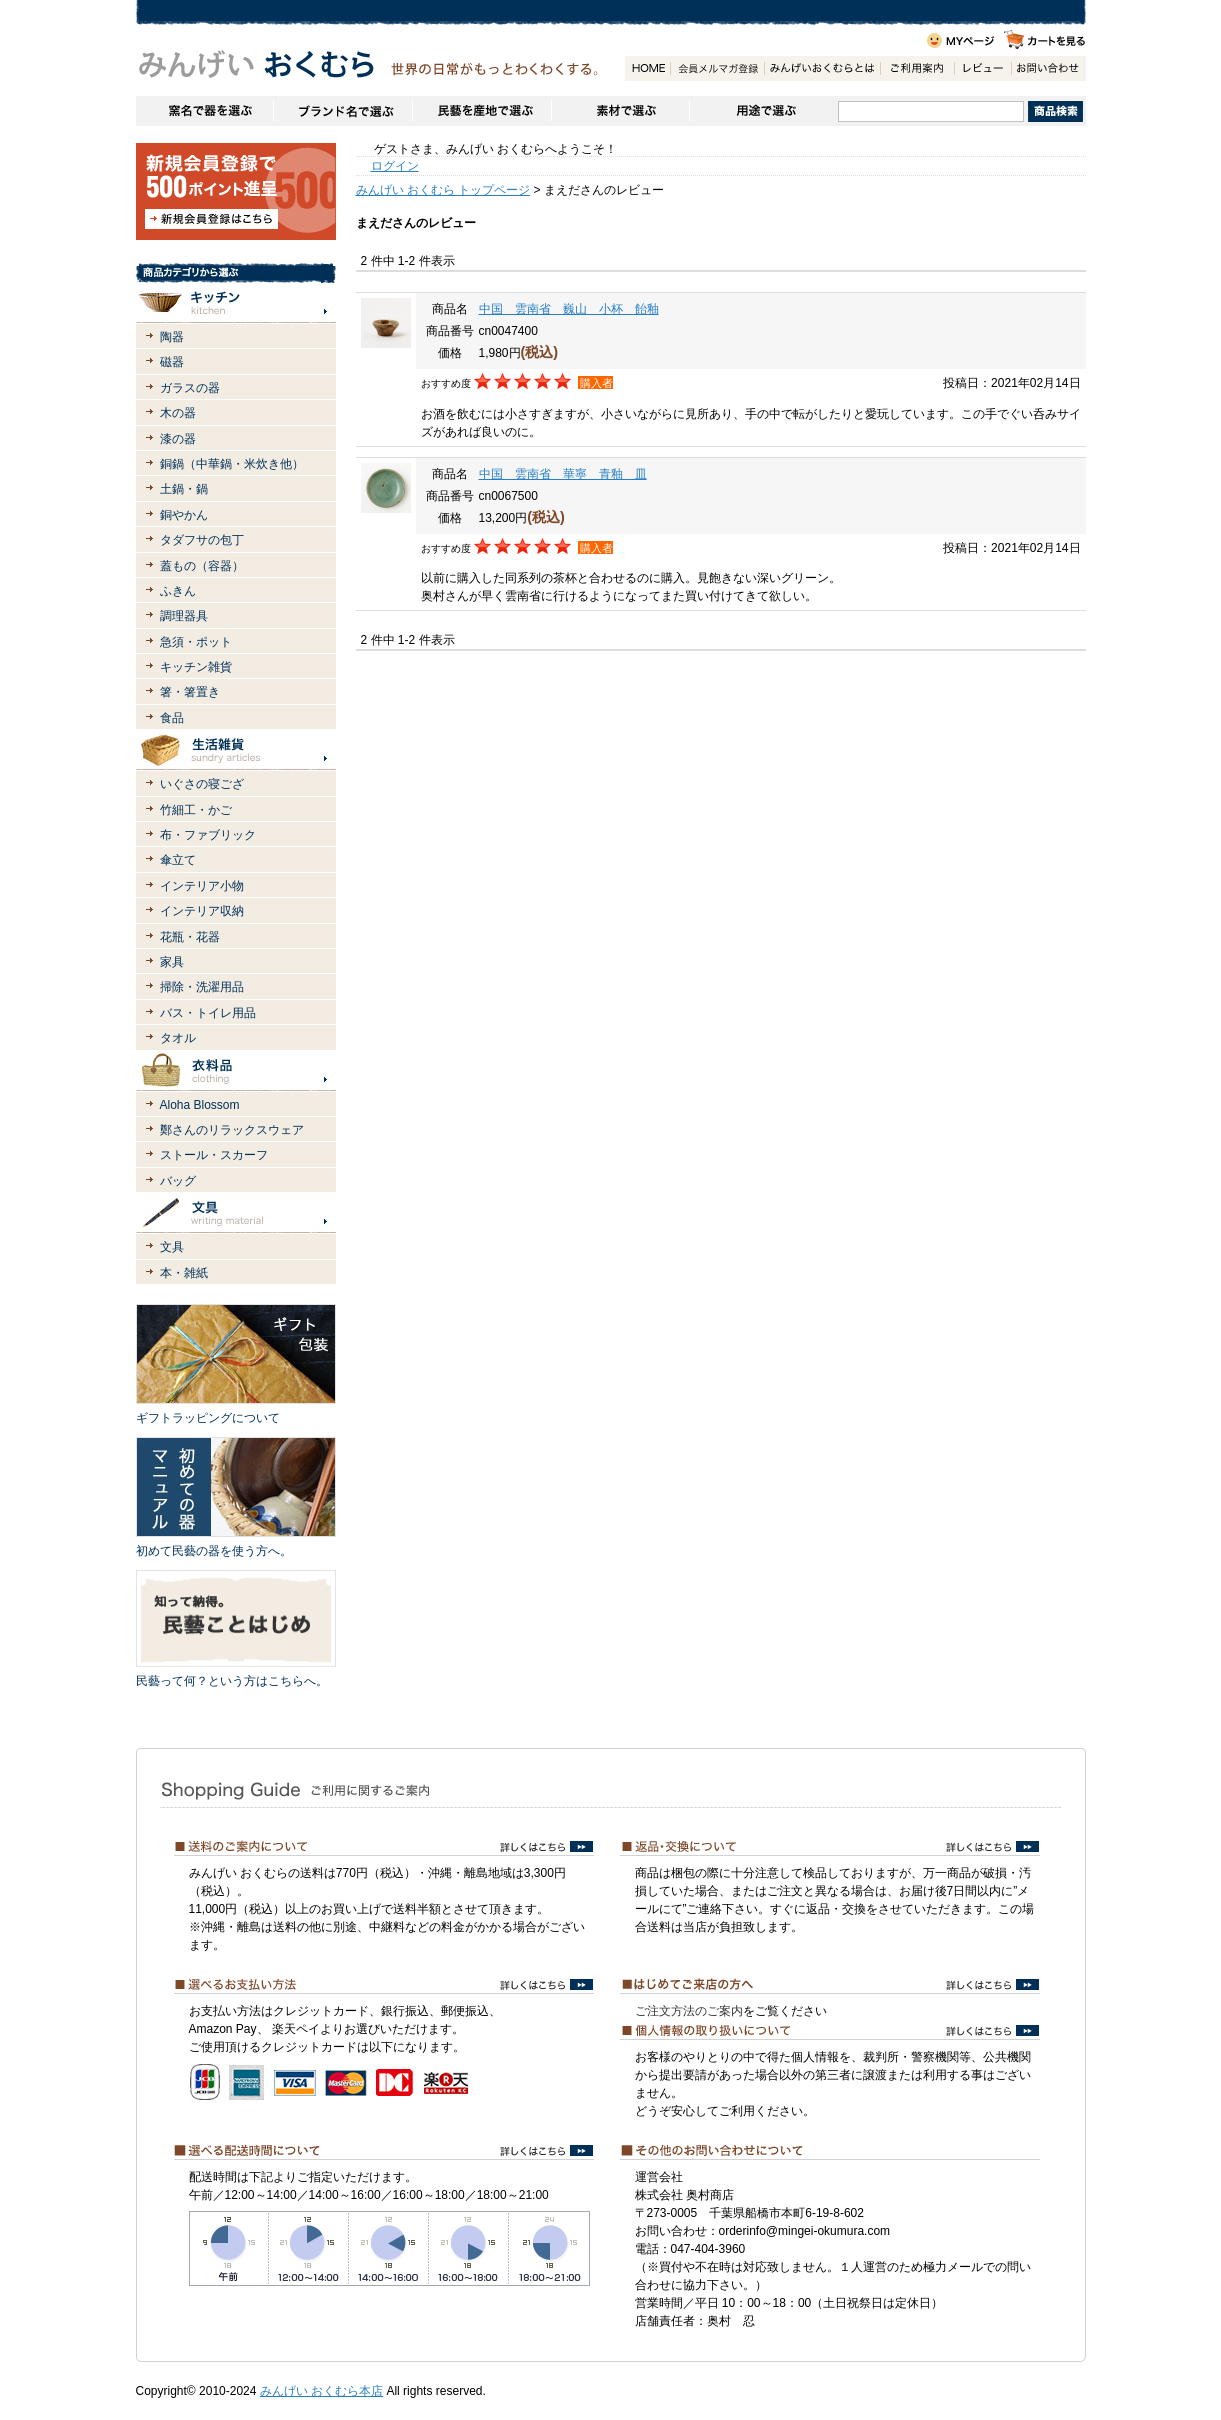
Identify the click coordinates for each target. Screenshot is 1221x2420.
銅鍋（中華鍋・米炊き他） (232, 464)
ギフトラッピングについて (208, 1418)
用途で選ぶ (763, 111)
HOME (647, 68)
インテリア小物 (202, 886)
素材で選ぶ (620, 111)
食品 (172, 718)
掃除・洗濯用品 (202, 987)
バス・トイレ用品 (208, 1013)
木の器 (178, 413)
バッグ (178, 1181)
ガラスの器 (190, 388)
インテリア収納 (202, 911)
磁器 (172, 362)
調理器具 (184, 616)
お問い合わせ (1048, 68)
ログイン (395, 166)
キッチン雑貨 (196, 667)
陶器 (172, 337)
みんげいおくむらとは (822, 68)
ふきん (178, 591)
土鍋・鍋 (184, 489)
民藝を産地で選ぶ (481, 111)
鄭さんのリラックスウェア (232, 1130)
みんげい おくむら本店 (321, 2391)
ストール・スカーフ (214, 1155)
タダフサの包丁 (202, 540)
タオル (178, 1038)
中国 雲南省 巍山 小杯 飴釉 (569, 309)
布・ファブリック (208, 835)
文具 (172, 1247)
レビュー (982, 68)
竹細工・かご (196, 810)
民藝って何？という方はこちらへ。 (232, 1681)
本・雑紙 (184, 1273)
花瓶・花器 (190, 937)
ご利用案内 (917, 68)
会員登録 (717, 68)
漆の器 (178, 439)
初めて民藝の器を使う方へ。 (214, 1551)
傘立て (178, 860)
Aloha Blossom (200, 1105)
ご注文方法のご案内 (689, 2011)
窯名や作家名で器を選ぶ (204, 111)
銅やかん (184, 515)
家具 (172, 962)
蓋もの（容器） (202, 566)
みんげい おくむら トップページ (443, 190)
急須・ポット (196, 642)
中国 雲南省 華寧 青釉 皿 (563, 474)
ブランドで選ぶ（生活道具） (342, 111)
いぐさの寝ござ (202, 784)
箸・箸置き (190, 692)
